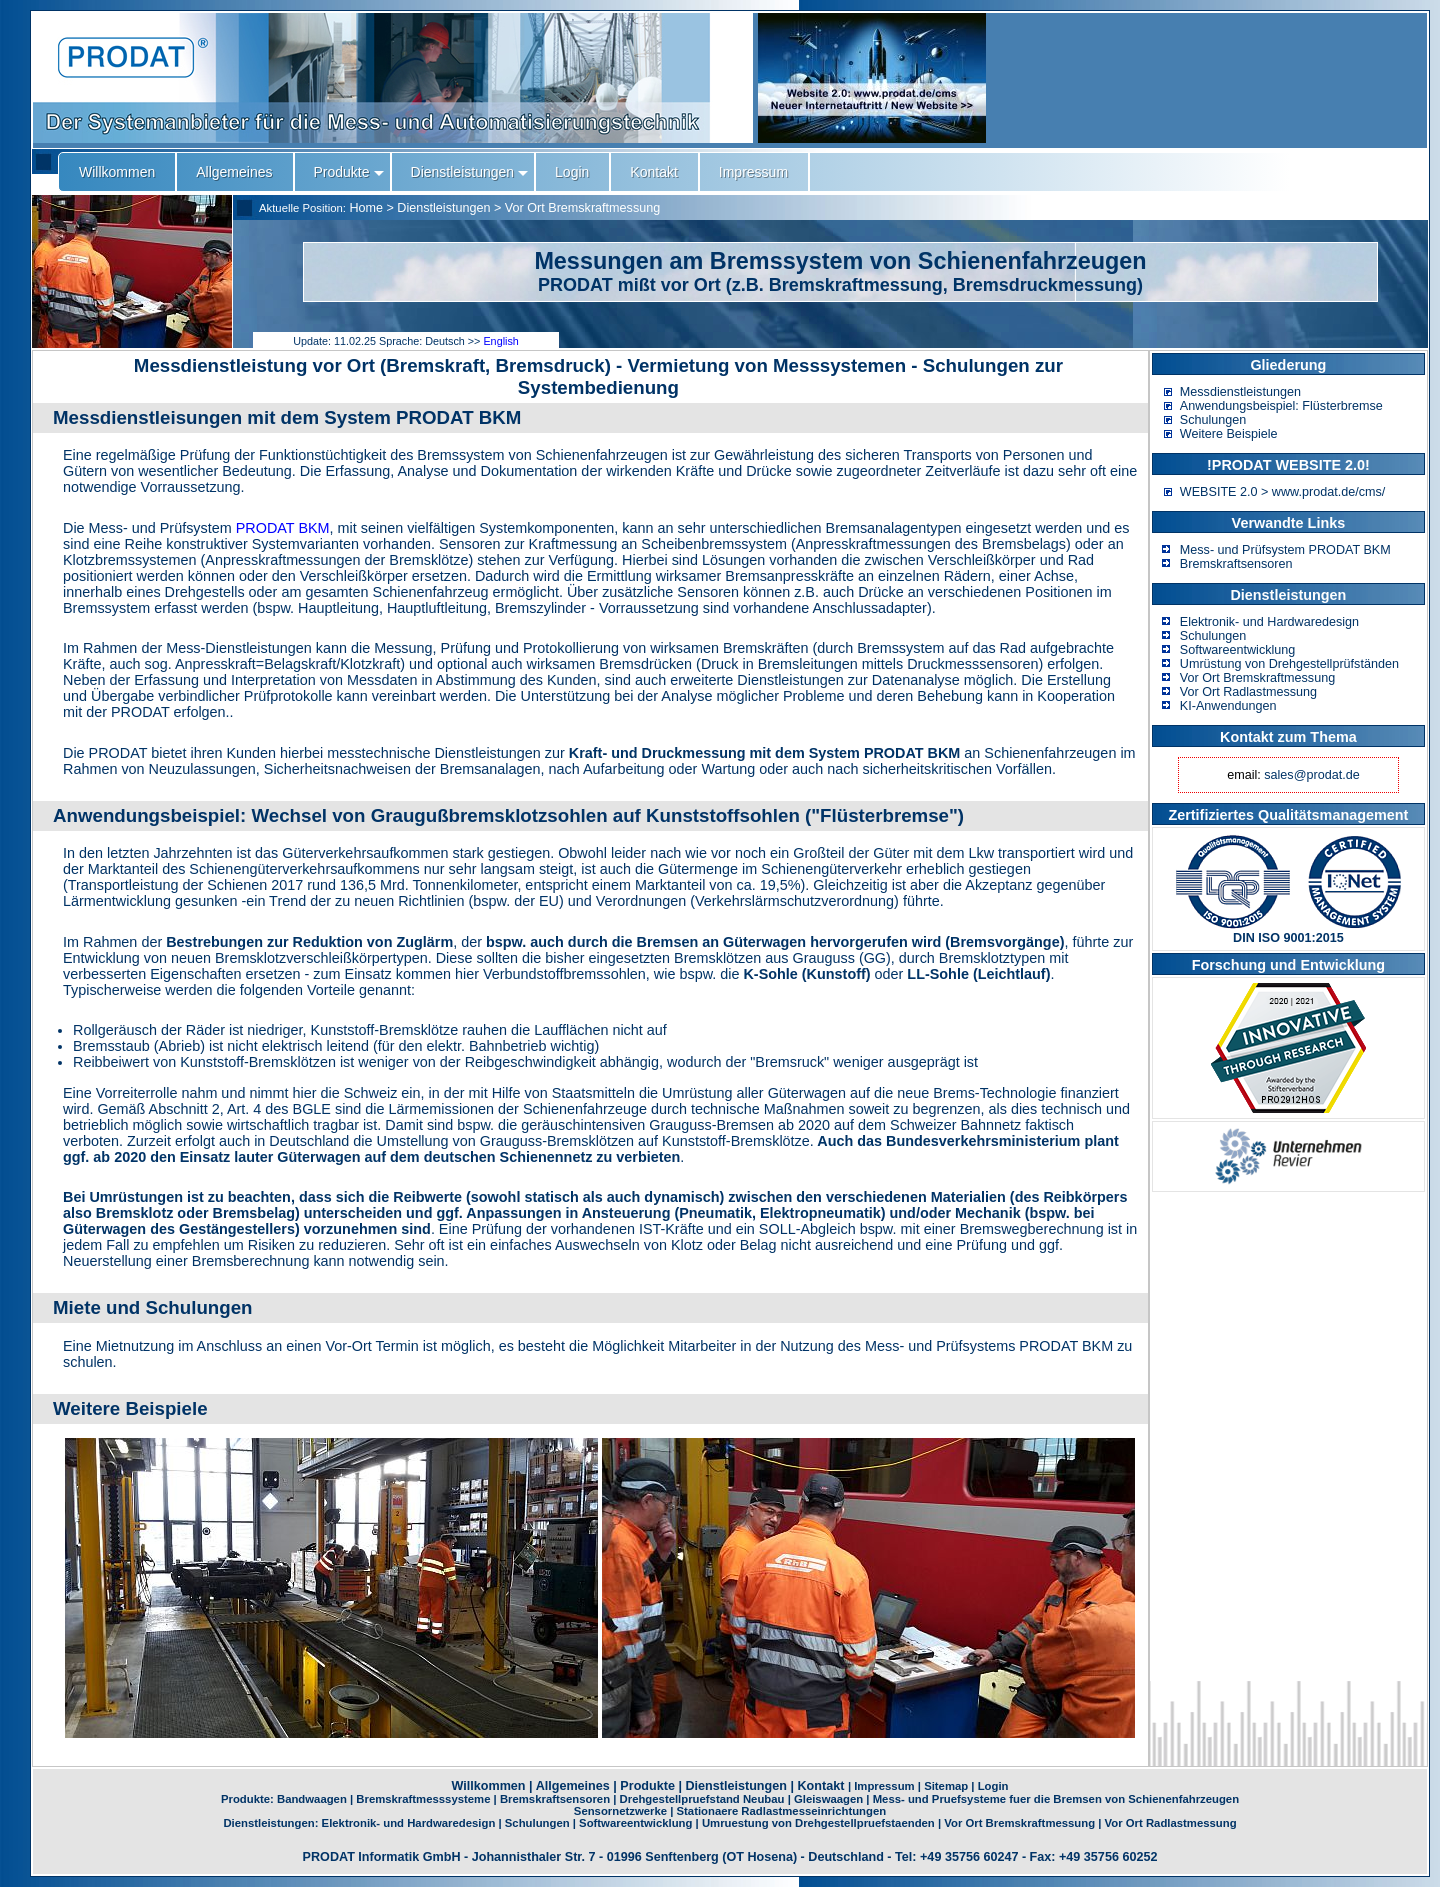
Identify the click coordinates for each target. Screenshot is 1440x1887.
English (500, 341)
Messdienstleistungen (1240, 392)
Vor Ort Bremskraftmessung (582, 208)
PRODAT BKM (283, 528)
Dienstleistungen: (272, 1823)
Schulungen (1213, 420)
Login (993, 1786)
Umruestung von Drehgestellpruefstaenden (818, 1823)
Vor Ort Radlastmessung (1248, 692)
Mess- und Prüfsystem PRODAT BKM (1285, 550)
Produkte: (249, 1799)
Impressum (884, 1786)
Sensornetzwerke (620, 1811)
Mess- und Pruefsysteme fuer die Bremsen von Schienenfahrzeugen (1056, 1799)
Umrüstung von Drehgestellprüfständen (1289, 664)
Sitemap (946, 1786)
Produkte (647, 1786)
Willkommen (489, 1786)
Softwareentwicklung (1238, 650)
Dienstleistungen (443, 208)
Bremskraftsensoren (1236, 564)
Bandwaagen (312, 1799)
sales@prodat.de (1311, 775)
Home (366, 208)
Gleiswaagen (828, 1799)
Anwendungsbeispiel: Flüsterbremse (1281, 406)
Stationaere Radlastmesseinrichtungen (782, 1811)
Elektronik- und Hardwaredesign (1269, 622)
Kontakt (820, 1786)
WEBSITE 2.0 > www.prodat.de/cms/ (1282, 492)
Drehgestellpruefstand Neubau (702, 1799)
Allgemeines (573, 1786)
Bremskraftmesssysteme (423, 1799)
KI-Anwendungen (1228, 706)
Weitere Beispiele (1229, 434)
